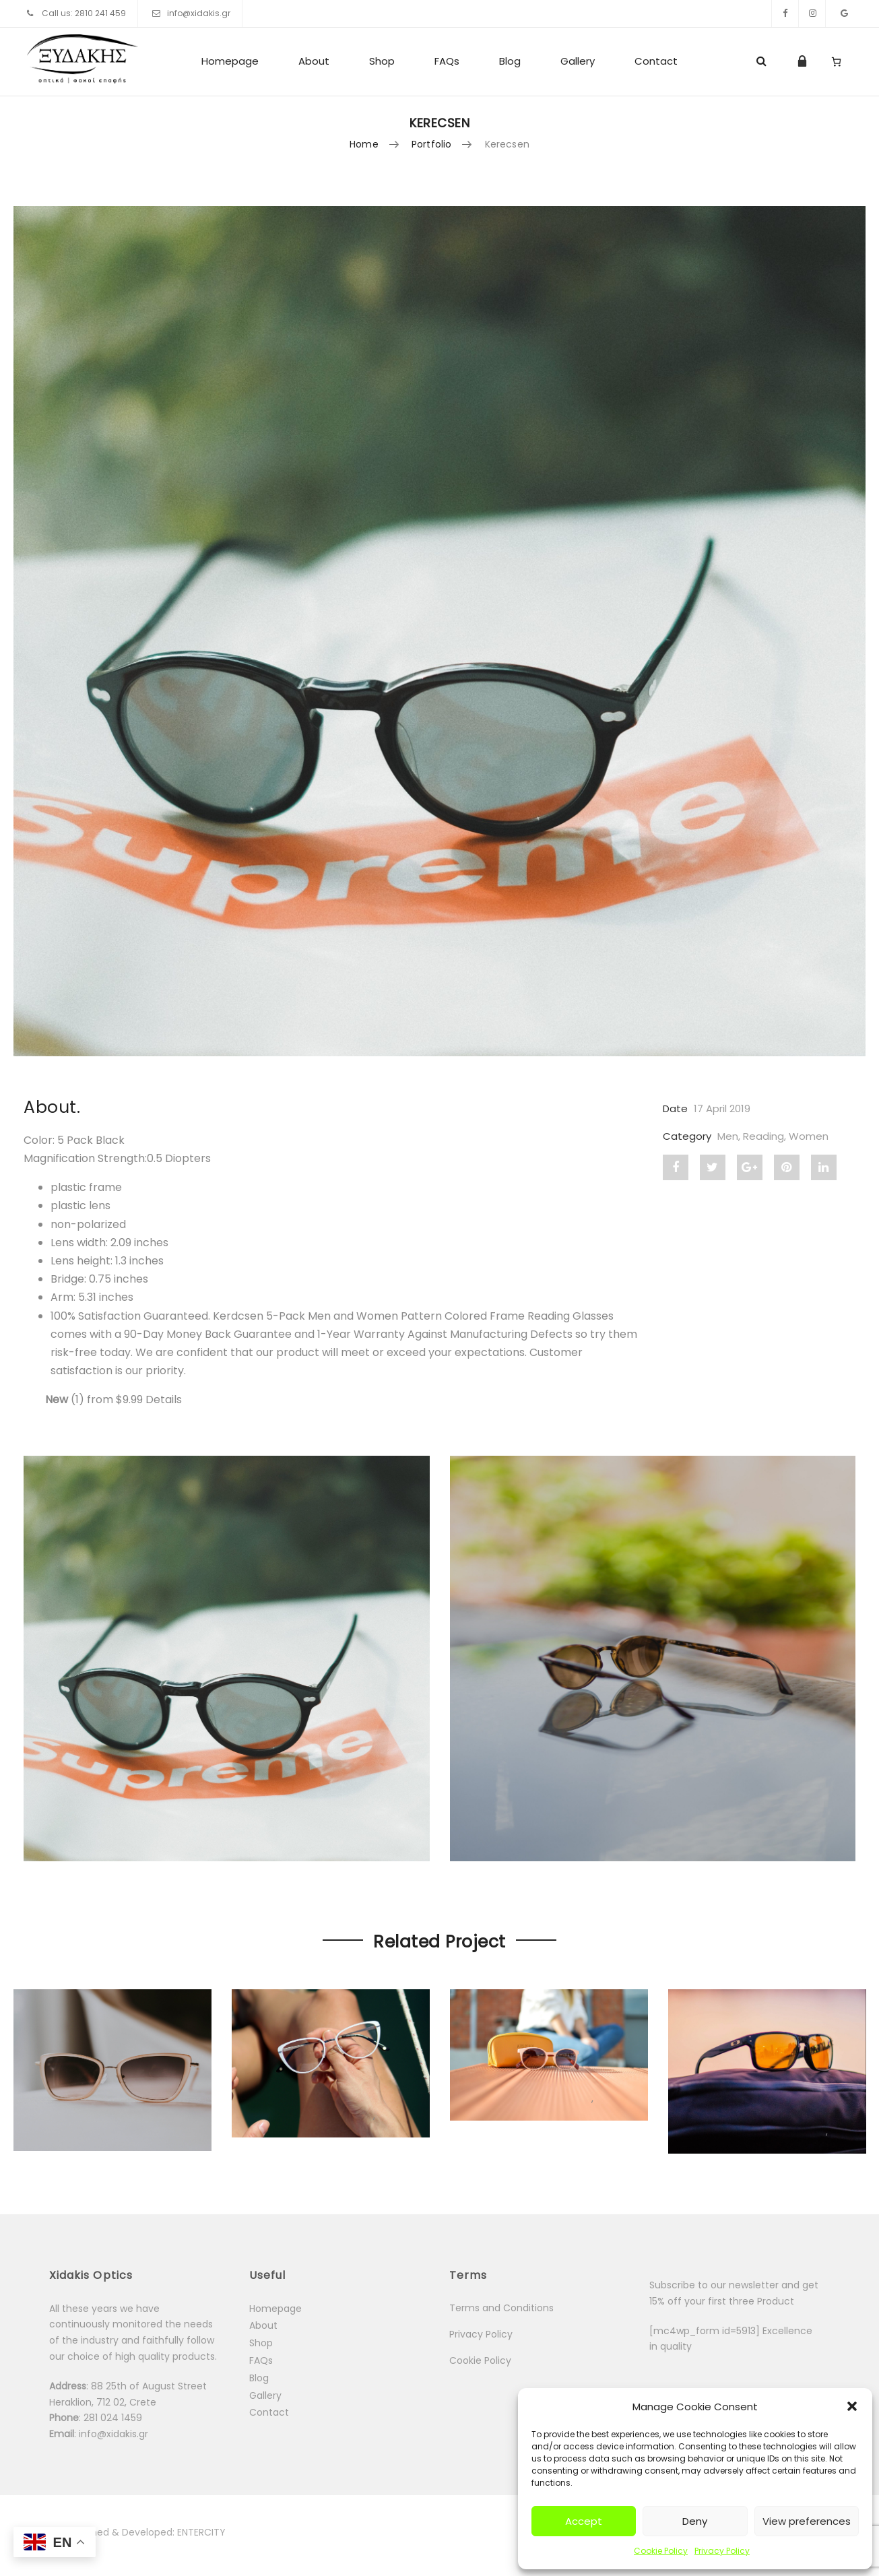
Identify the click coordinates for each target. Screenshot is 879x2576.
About (313, 61)
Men (727, 1136)
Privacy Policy (722, 2550)
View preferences (806, 2521)
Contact (656, 61)
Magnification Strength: (85, 1158)
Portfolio (431, 144)
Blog (510, 61)
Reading (763, 1136)
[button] (852, 2406)
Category (687, 1136)
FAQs (446, 61)
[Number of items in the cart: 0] (836, 61)
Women (808, 1136)
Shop (382, 61)
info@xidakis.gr (198, 13)
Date (675, 1108)
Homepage (230, 61)
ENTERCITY (201, 2532)
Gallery (577, 61)
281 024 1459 (114, 2417)
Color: (40, 1140)
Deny (694, 2521)
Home (364, 144)
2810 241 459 (100, 13)
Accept (583, 2521)
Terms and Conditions (501, 2308)
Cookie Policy (661, 2550)
